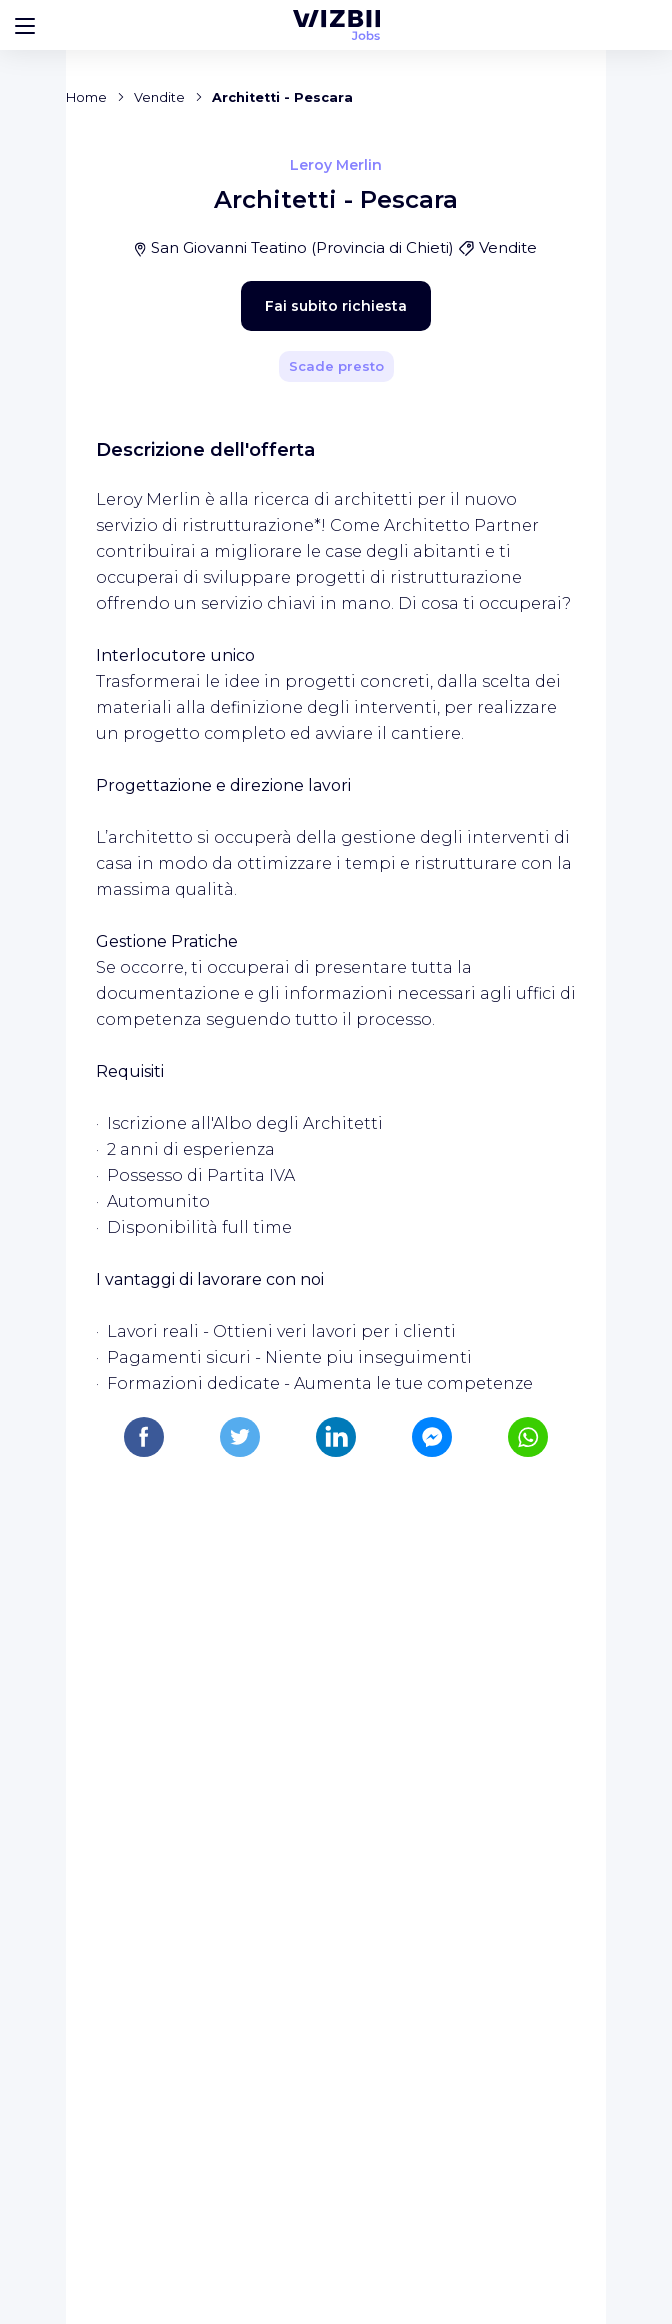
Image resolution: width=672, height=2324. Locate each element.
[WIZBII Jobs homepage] (336, 25)
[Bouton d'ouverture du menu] (25, 25)
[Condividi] (517, 447)
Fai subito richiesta (301, 714)
